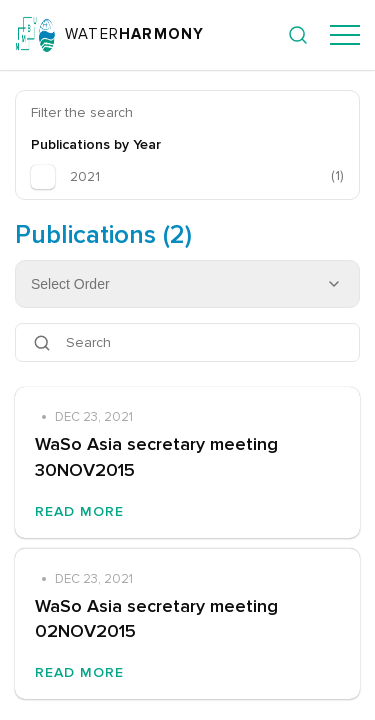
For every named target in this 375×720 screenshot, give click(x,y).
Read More (79, 511)
